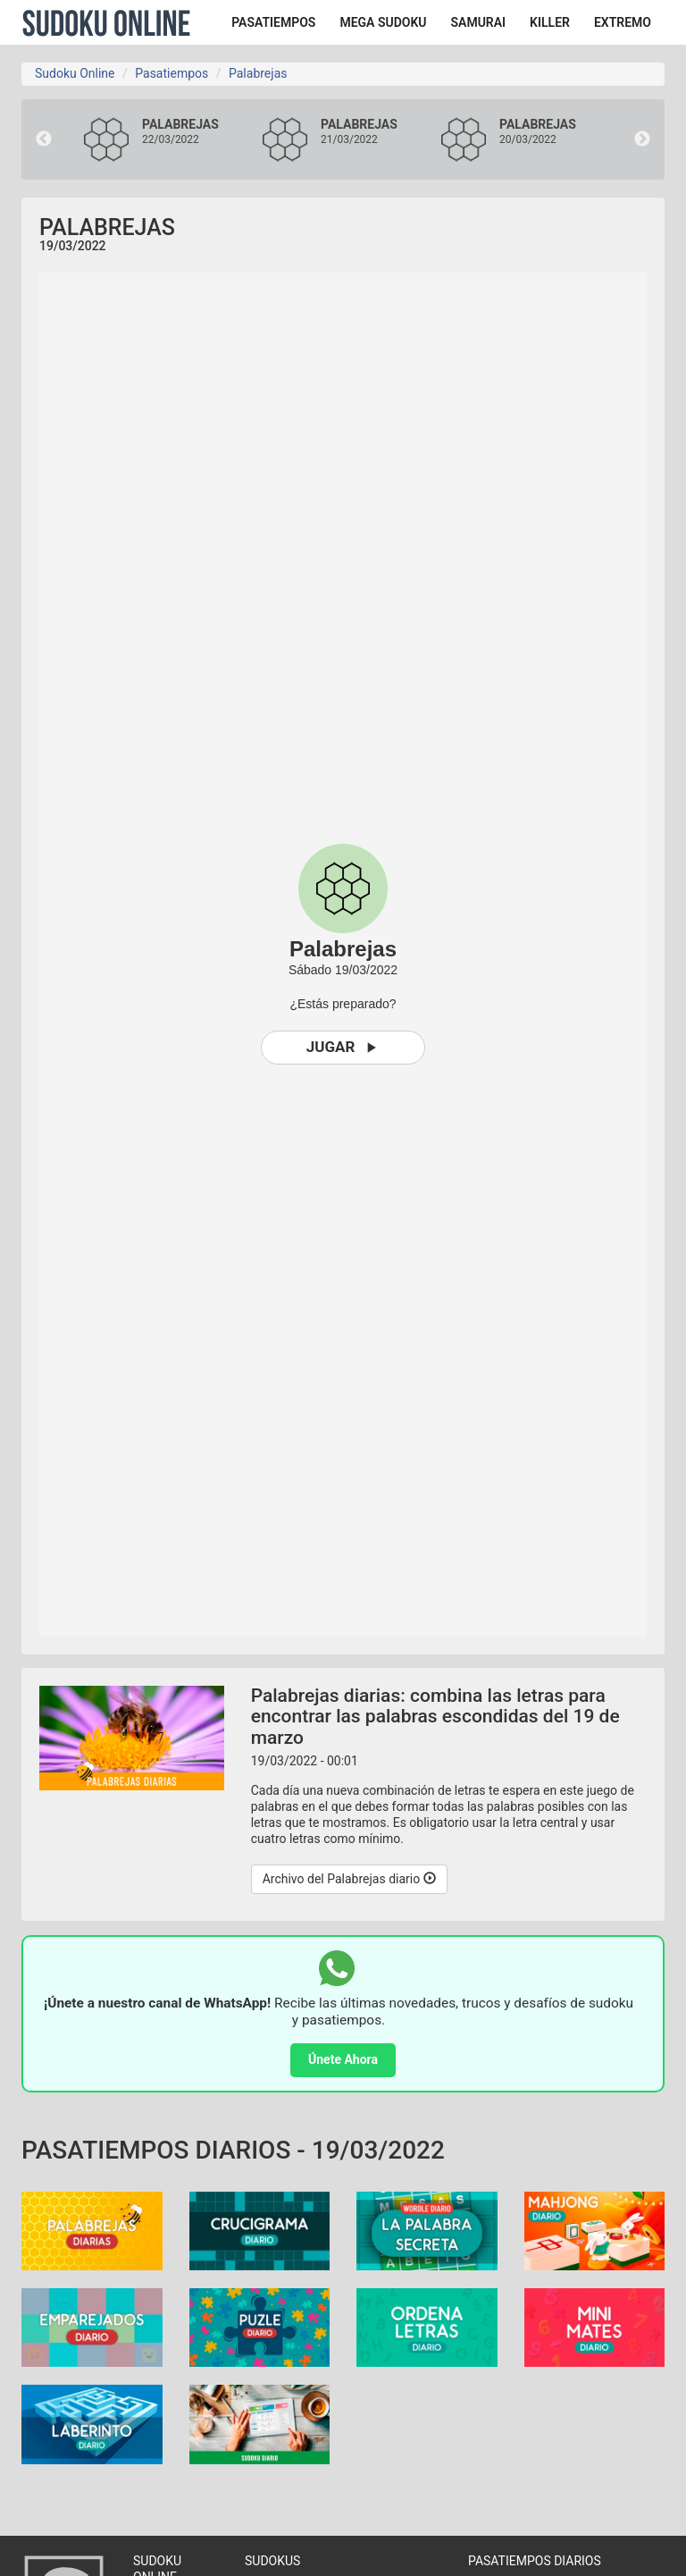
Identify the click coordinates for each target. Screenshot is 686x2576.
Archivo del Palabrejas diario (349, 1879)
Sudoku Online (106, 22)
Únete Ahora (343, 2059)
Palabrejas (258, 73)
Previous (44, 139)
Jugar (343, 1047)
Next (642, 139)
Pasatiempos (171, 73)
